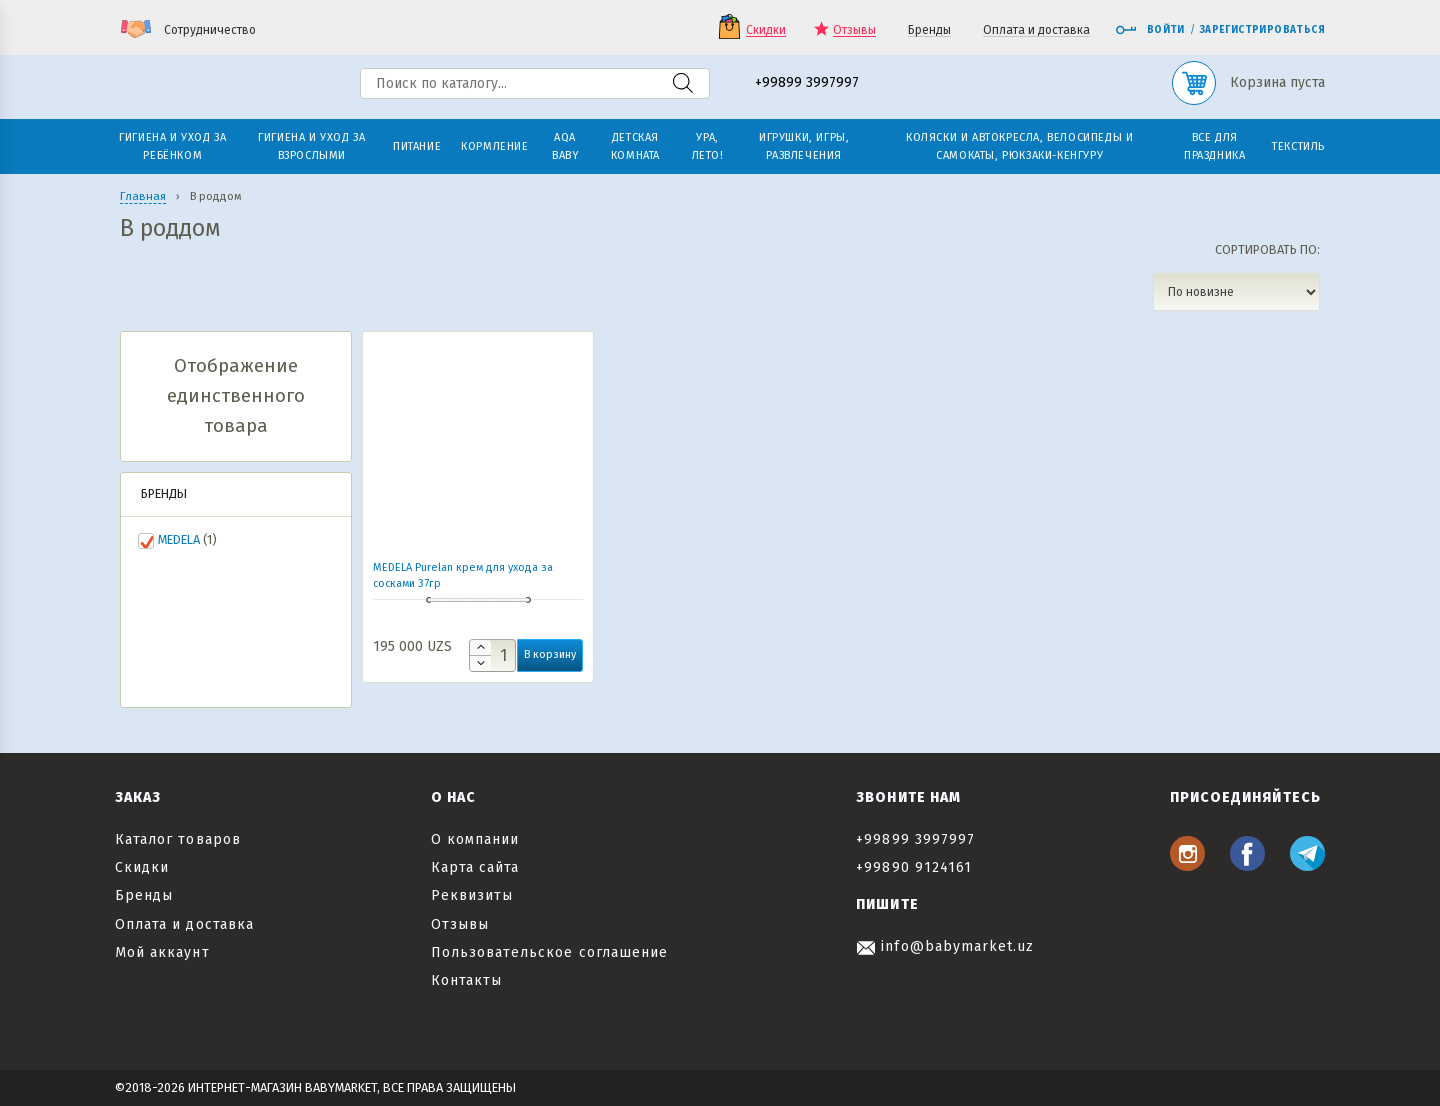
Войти (1150, 30)
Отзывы (854, 30)
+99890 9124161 (914, 867)
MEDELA (179, 539)
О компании (475, 839)
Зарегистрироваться (1262, 30)
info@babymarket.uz (945, 946)
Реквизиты (472, 895)
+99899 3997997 (807, 83)
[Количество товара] (492, 655)
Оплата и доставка (1036, 30)
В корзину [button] (550, 654)
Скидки (766, 30)
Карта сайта (475, 867)
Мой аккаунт (162, 952)
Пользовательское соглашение (549, 952)
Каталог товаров (178, 839)
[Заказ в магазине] (1236, 292)
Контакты (466, 980)
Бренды (929, 30)
